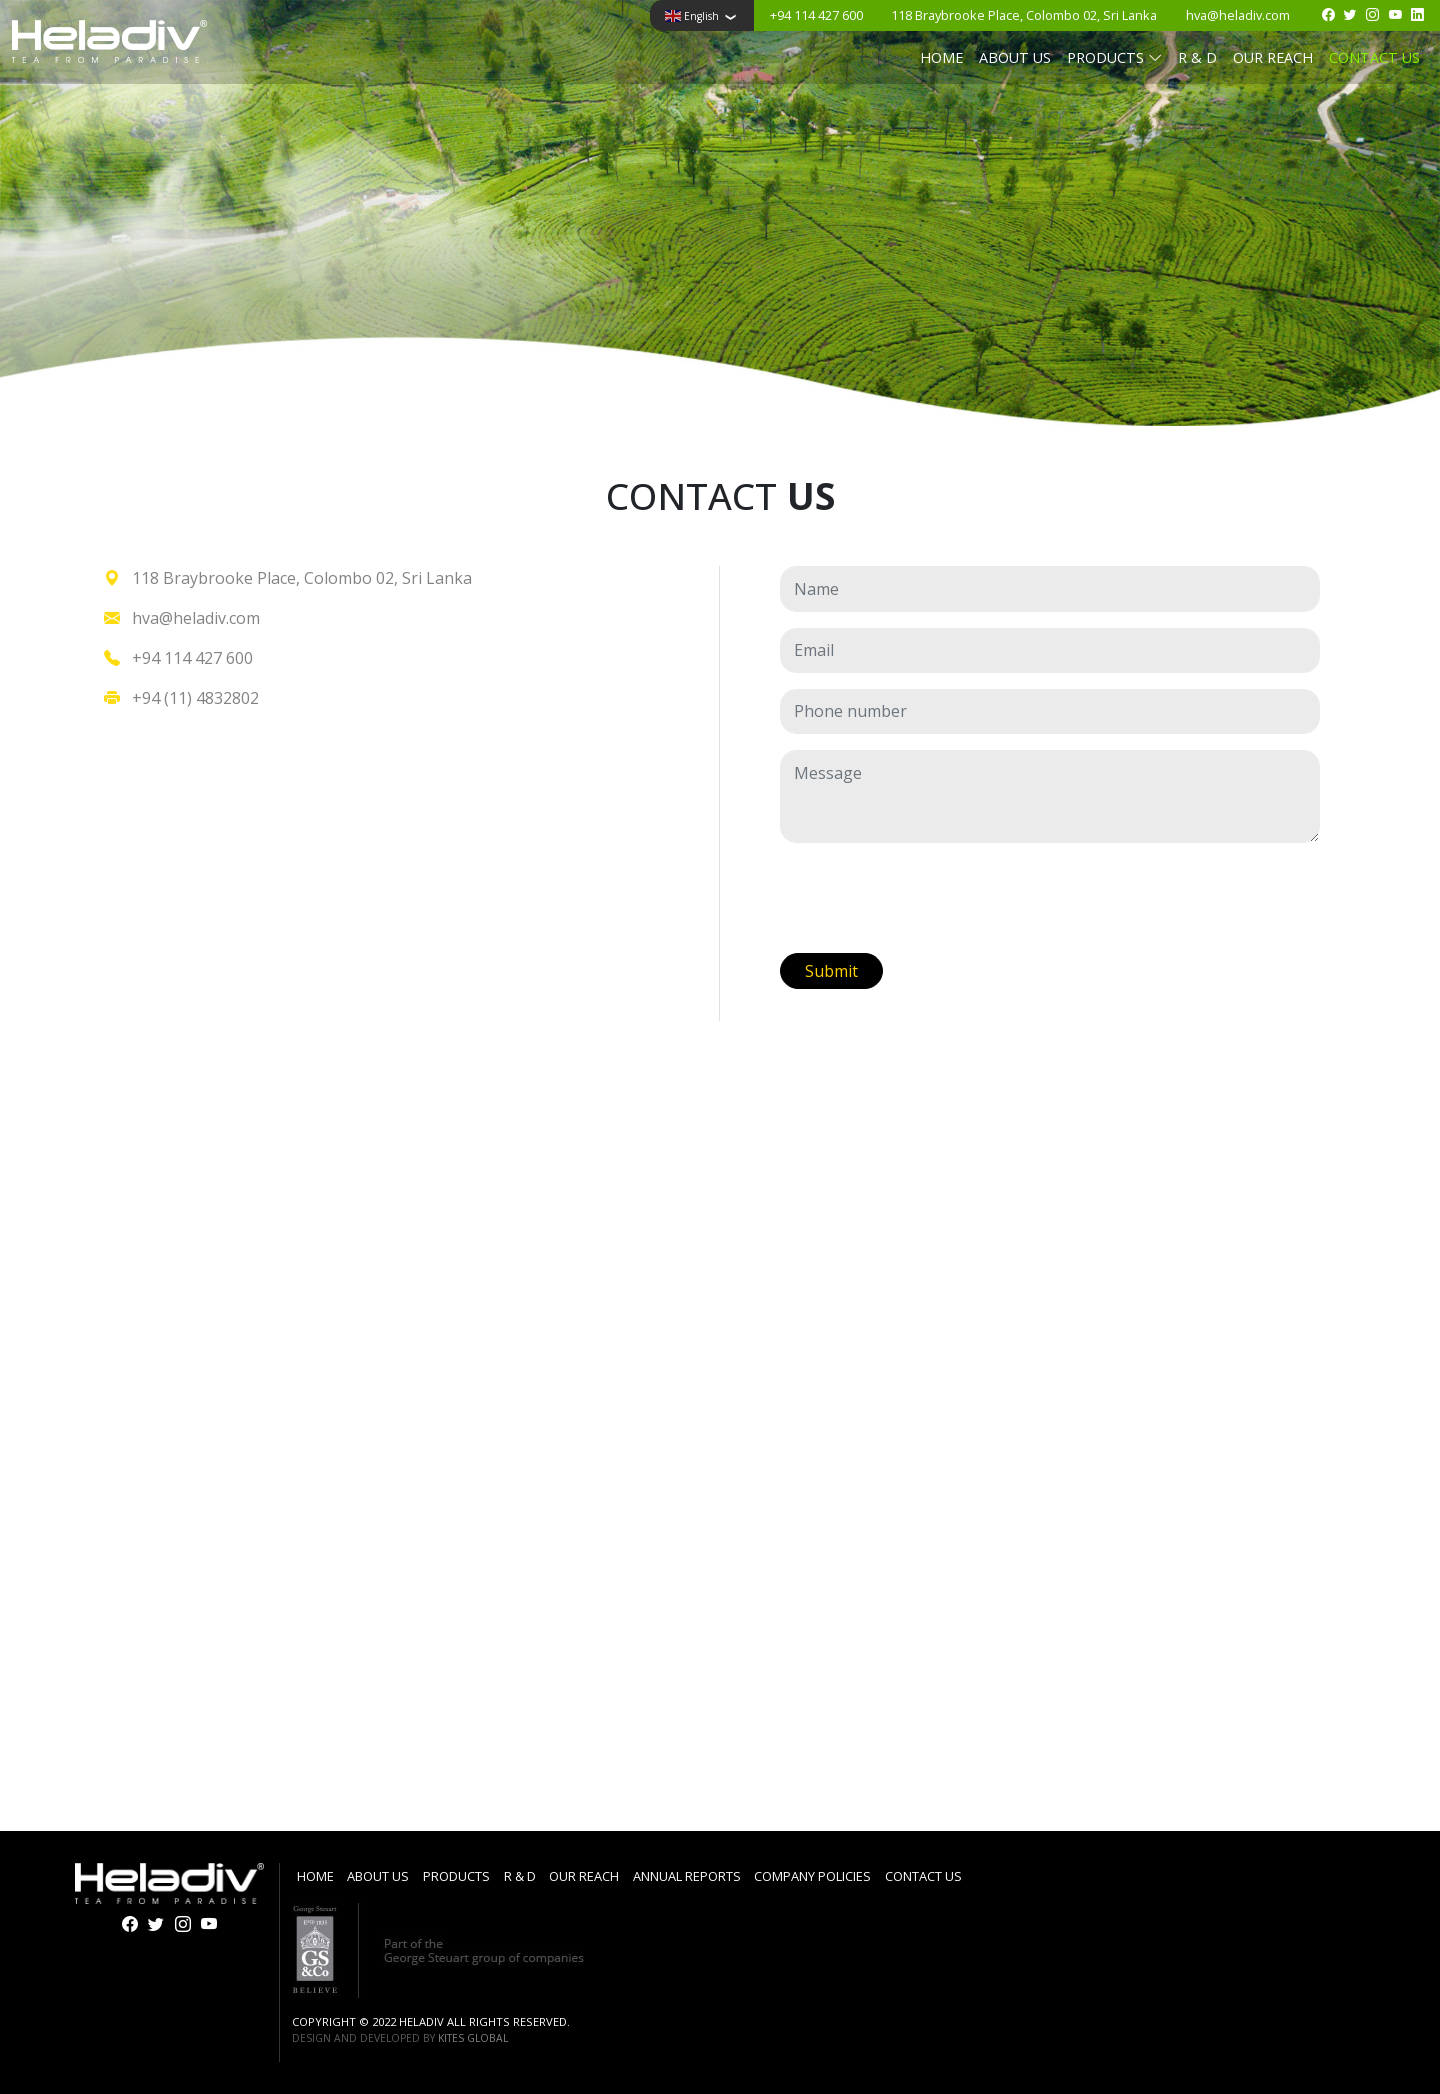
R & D (1197, 57)
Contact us (1374, 57)
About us (1015, 57)
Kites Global (473, 2038)
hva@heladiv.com (1238, 15)
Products (456, 1876)
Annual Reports (687, 1876)
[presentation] (932, 898)
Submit (831, 971)
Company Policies (812, 1876)
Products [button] (1114, 57)
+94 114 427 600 (816, 15)
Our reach (1273, 57)
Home (941, 57)
